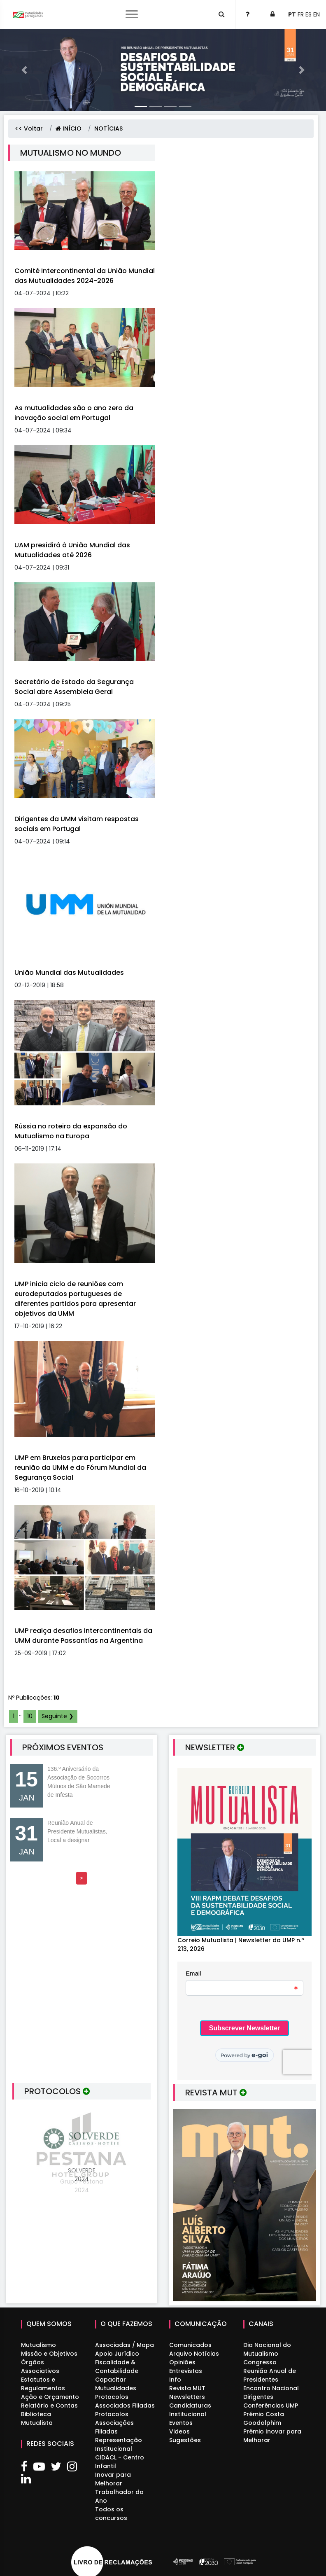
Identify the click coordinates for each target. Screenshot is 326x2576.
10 (30, 1716)
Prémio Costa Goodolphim (263, 2418)
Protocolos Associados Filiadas (125, 2401)
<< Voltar (29, 128)
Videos (179, 2431)
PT (292, 14)
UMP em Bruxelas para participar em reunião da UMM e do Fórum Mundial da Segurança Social (80, 1467)
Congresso (260, 2362)
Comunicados (190, 2345)
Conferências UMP (270, 2405)
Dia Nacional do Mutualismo (267, 2349)
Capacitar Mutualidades (115, 2383)
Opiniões (182, 2362)
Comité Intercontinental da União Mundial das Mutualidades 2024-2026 (84, 275)
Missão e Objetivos (49, 2353)
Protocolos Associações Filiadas (114, 2423)
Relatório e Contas (49, 2405)
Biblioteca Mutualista (37, 2418)
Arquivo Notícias (194, 2353)
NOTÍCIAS (108, 128)
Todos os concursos (111, 2513)
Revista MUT (187, 2388)
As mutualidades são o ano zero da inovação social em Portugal (73, 413)
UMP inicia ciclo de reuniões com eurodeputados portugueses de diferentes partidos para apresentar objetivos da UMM (75, 1298)
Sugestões (185, 2440)
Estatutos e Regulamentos (43, 2383)
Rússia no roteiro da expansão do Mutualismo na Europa (70, 1131)
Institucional (187, 2414)
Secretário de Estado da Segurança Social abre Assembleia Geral (74, 686)
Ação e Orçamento (50, 2397)
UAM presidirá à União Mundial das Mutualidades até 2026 (72, 550)
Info (175, 2379)
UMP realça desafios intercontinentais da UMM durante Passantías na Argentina (83, 1635)
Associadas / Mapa (124, 2345)
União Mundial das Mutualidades (69, 972)
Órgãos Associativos (40, 2366)
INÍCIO (69, 128)
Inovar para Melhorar (113, 2479)
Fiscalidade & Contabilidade (116, 2366)
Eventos (181, 2423)
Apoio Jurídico (117, 2353)
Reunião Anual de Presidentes (269, 2375)
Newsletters (187, 2397)
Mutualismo (38, 2345)
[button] (24, 70)
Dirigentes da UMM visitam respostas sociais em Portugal (76, 824)
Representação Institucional (118, 2444)
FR (301, 14)
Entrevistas (185, 2371)
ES (308, 14)
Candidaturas (190, 2405)
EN (316, 14)
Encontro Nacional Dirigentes (271, 2392)
